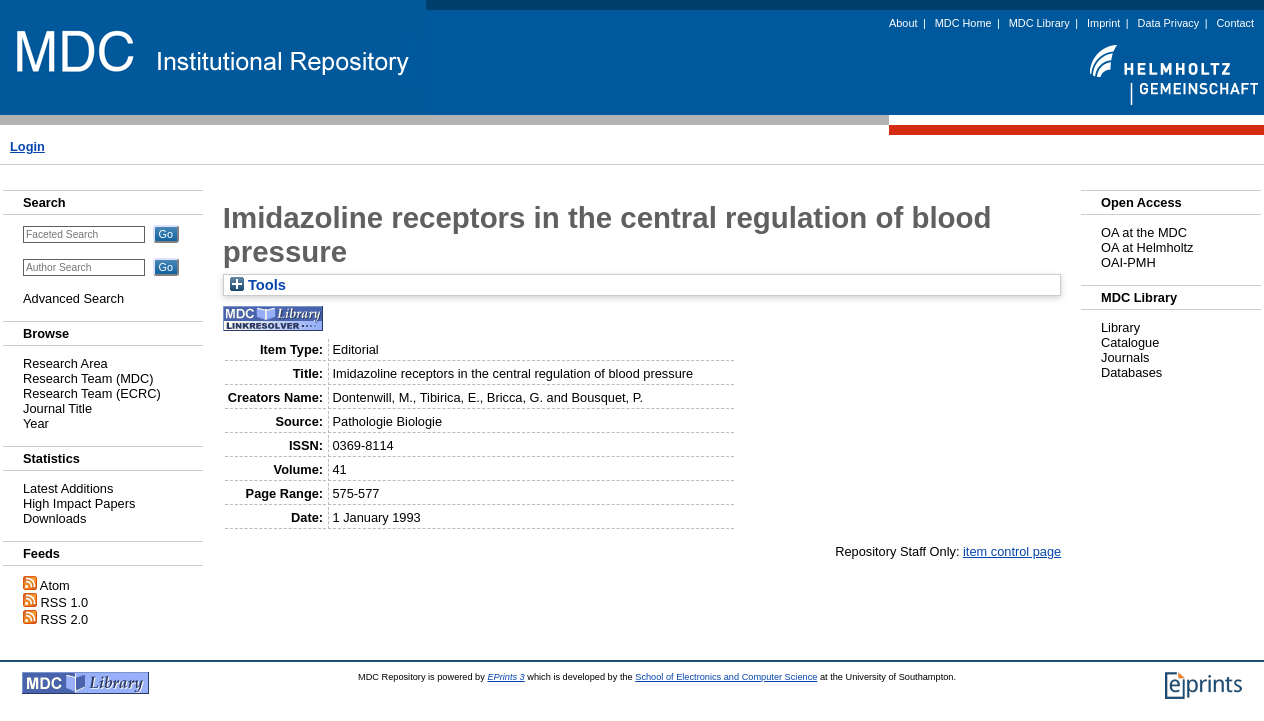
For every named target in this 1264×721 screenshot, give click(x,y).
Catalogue (1130, 342)
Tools (258, 285)
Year (36, 423)
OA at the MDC (1144, 232)
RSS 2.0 (65, 619)
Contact (1235, 23)
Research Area (65, 363)
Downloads (54, 518)
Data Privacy (1169, 23)
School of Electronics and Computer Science (726, 677)
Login (27, 146)
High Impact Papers (79, 503)
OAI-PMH (1128, 262)
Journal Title (57, 408)
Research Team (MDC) (88, 378)
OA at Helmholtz (1147, 247)
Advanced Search (73, 298)
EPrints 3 (505, 677)
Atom (55, 585)
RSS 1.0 (65, 602)
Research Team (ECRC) (92, 393)
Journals (1125, 357)
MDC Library (1039, 23)
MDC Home (963, 23)
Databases (1131, 372)
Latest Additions (68, 488)
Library (1120, 327)
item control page (1012, 551)
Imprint (1103, 23)
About (903, 23)
